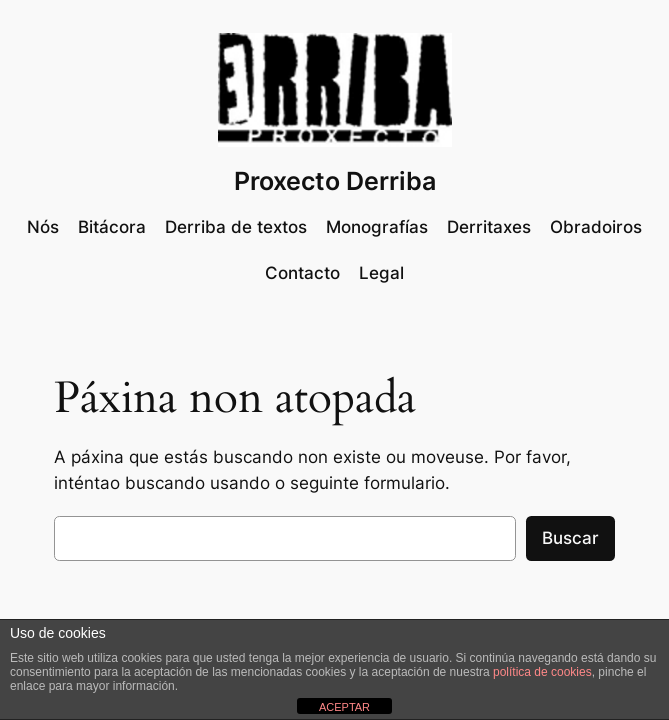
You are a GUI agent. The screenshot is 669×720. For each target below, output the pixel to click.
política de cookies (542, 672)
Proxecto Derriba (335, 181)
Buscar (570, 538)
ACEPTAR (344, 707)
